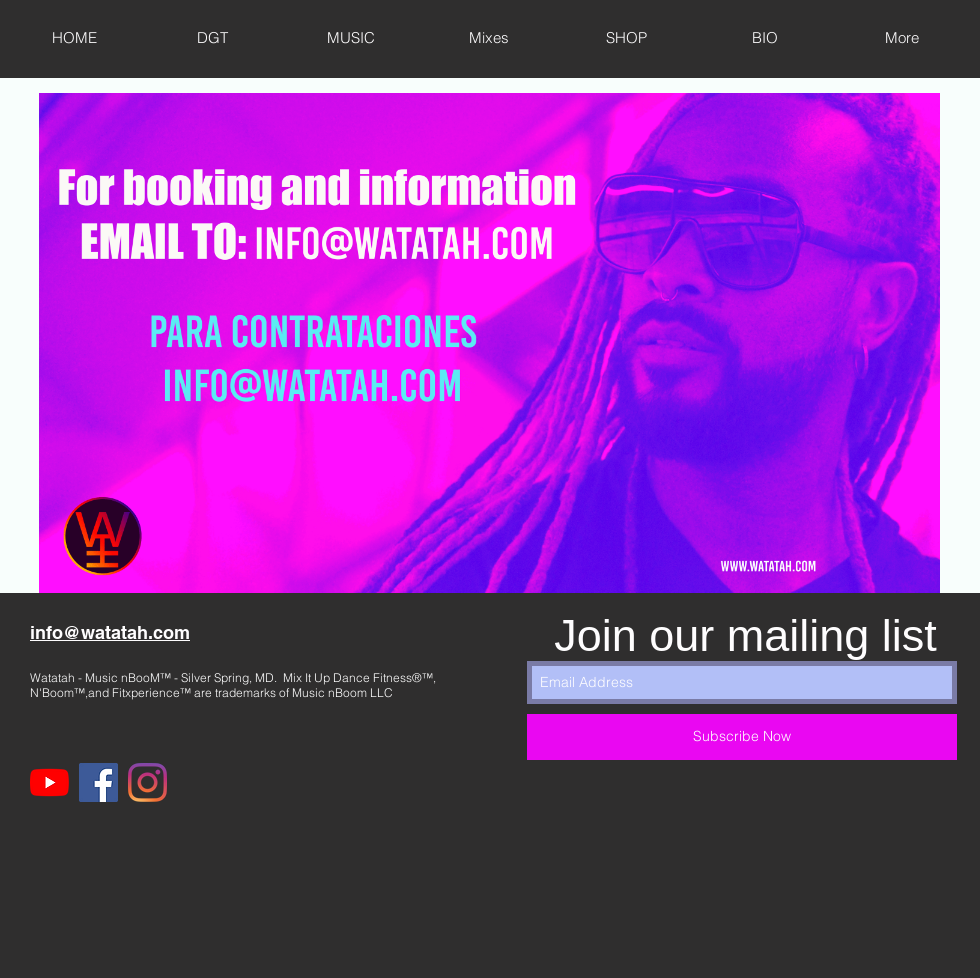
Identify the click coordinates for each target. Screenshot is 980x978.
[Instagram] (147, 782)
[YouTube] (49, 782)
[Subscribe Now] (742, 737)
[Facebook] (98, 782)
